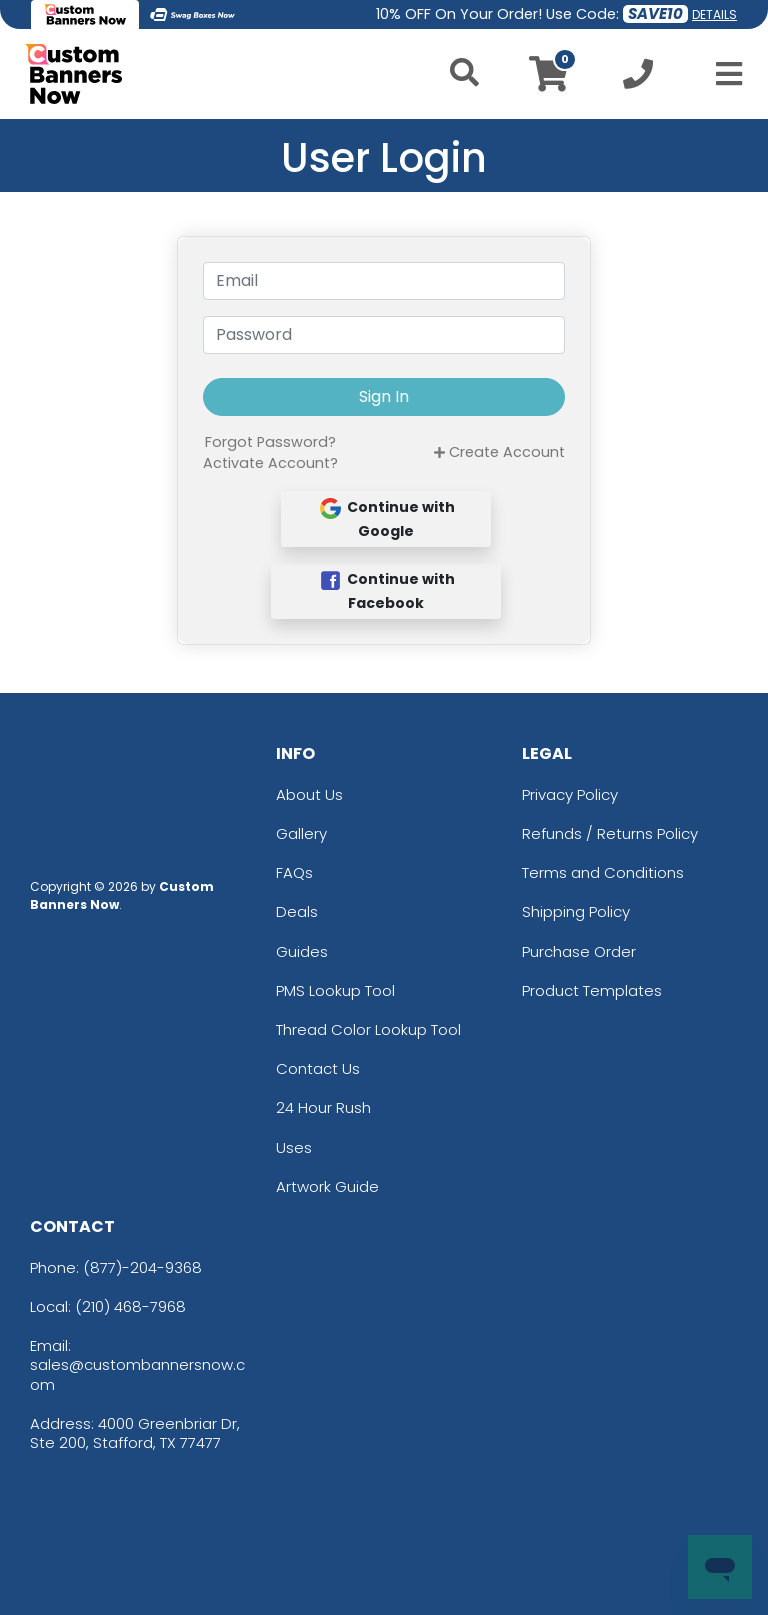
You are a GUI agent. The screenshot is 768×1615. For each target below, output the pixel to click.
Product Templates (592, 990)
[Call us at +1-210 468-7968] (638, 79)
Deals (297, 911)
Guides (302, 951)
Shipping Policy (576, 911)
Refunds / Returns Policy (610, 833)
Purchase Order (579, 951)
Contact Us (318, 1068)
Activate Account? (270, 463)
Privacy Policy (570, 794)
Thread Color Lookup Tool (368, 1029)
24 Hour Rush (323, 1107)
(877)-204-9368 (142, 1267)
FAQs (294, 872)
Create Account (499, 452)
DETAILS (714, 14)
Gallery (301, 833)
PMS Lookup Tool (335, 990)
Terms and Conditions (603, 872)
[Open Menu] (723, 74)
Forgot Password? (270, 442)
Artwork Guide (327, 1186)
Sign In (384, 396)
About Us (309, 794)
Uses (294, 1147)
